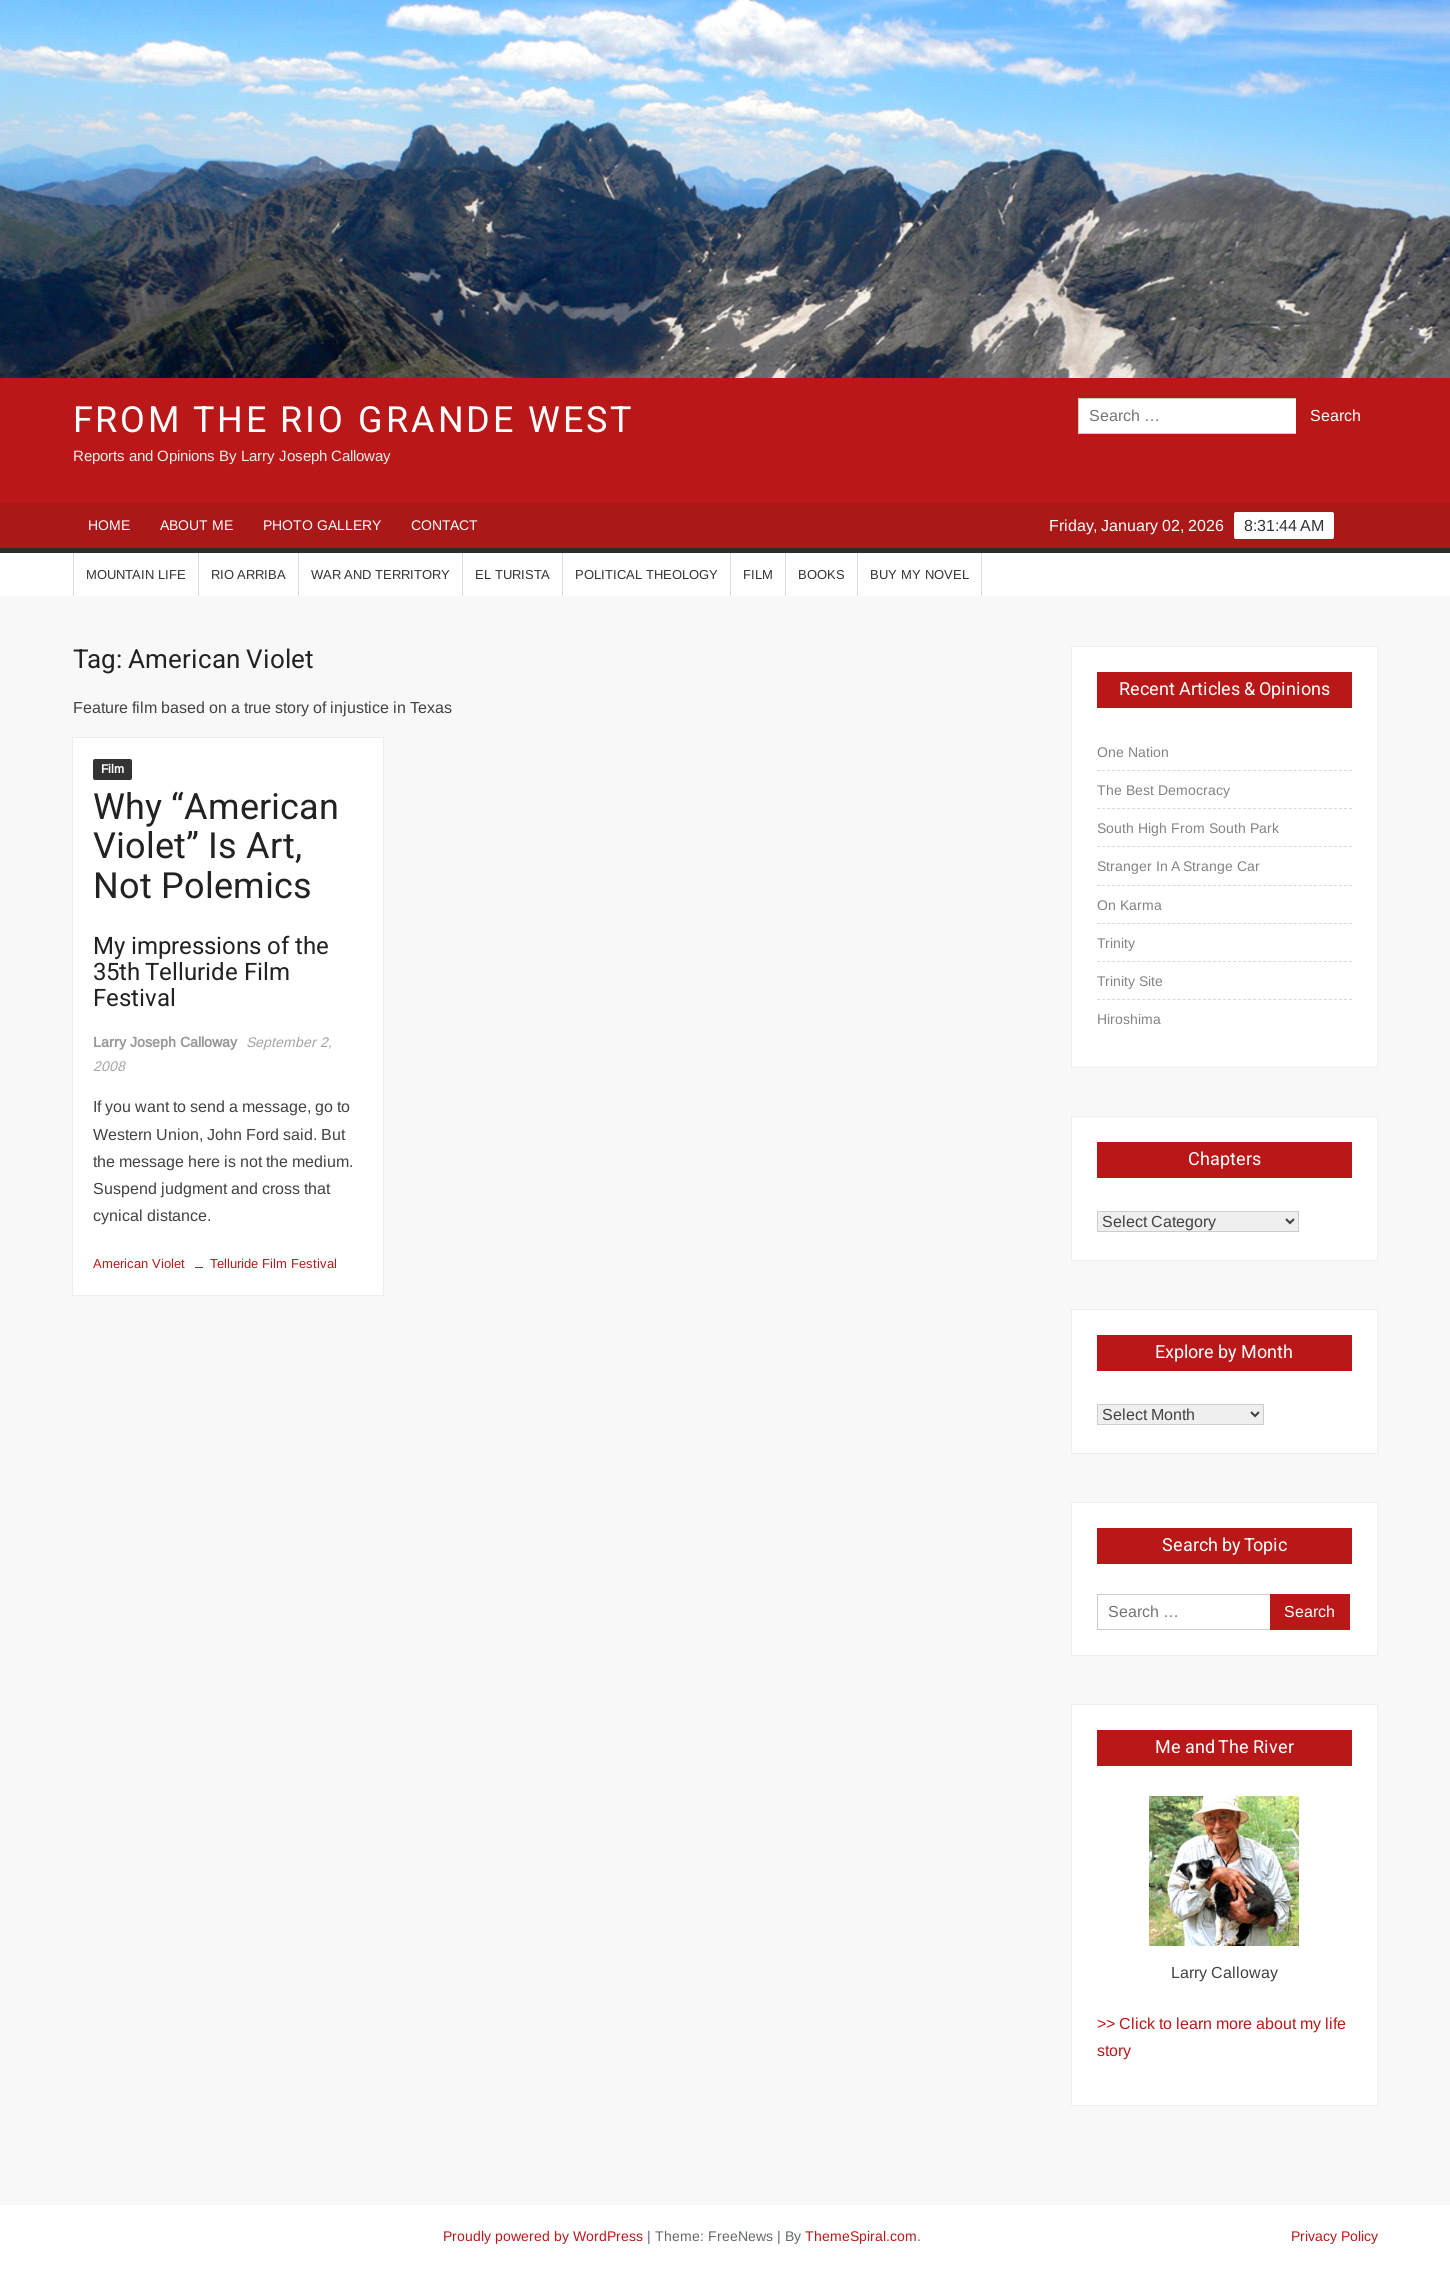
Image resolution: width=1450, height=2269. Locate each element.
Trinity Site (1130, 981)
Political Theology (646, 574)
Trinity (1116, 943)
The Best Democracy (1163, 790)
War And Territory (380, 574)
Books (821, 574)
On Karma (1129, 905)
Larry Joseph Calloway (165, 1042)
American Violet (139, 1263)
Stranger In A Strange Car (1178, 866)
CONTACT (444, 525)
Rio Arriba (248, 574)
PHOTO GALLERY (322, 525)
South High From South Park (1188, 828)
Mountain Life (136, 574)
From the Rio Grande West (353, 420)
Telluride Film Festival (273, 1263)
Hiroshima (1129, 1019)
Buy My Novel (919, 574)
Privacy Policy (1334, 2236)
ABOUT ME (196, 525)
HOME (109, 525)
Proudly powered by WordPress (543, 2236)
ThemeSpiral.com (861, 2236)
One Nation (1133, 752)
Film (758, 574)
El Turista (512, 574)
